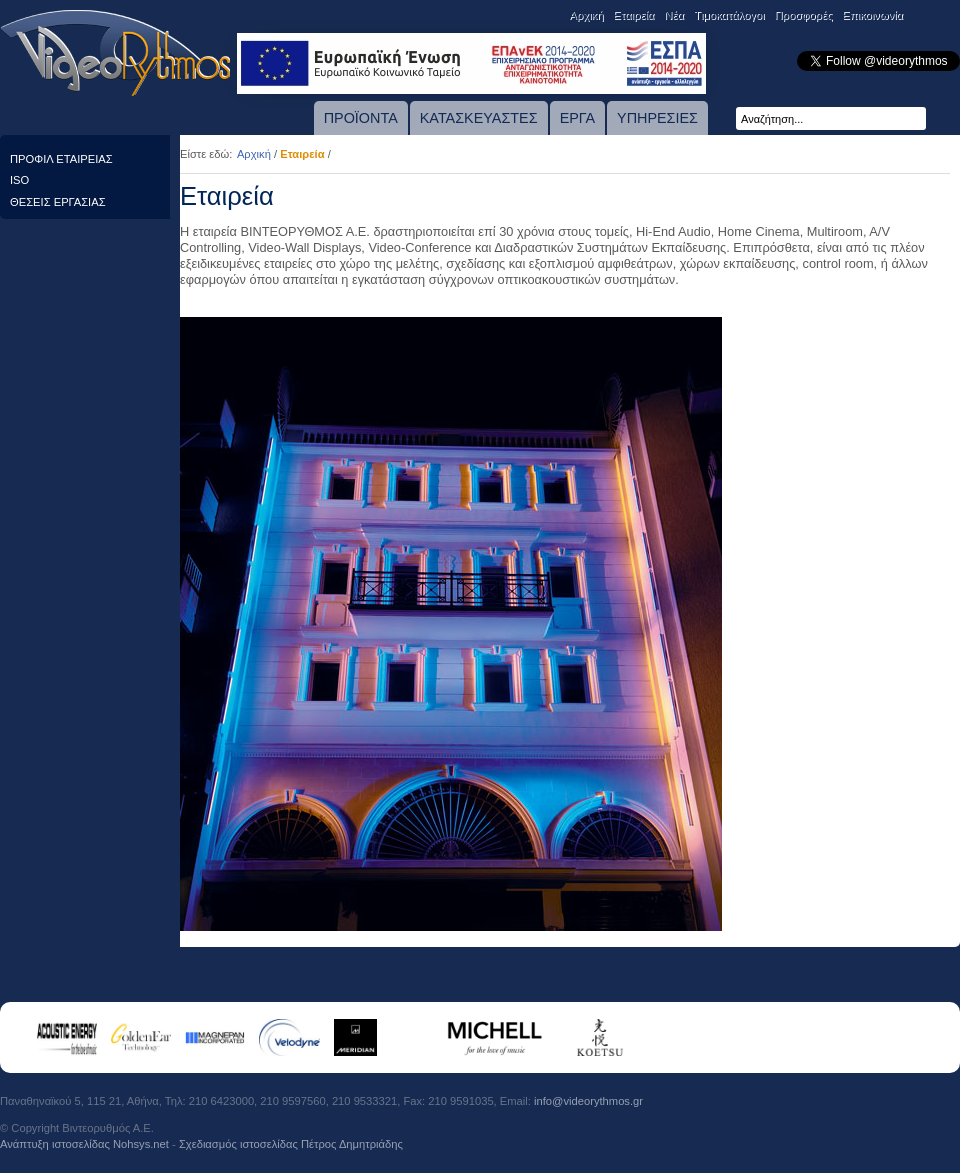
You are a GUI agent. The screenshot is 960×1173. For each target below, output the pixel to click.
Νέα (674, 15)
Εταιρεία (633, 15)
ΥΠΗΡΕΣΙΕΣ (657, 118)
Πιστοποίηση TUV (922, 1115)
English (921, 16)
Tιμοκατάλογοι (729, 15)
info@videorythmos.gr (588, 1101)
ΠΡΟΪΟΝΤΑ (361, 118)
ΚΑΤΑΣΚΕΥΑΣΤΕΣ (479, 118)
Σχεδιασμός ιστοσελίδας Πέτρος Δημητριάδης (291, 1144)
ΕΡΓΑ (577, 118)
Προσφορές (803, 15)
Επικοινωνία (872, 15)
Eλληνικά (947, 16)
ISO (19, 180)
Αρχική (586, 15)
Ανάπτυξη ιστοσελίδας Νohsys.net (84, 1144)
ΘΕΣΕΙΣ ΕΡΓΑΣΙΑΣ (58, 202)
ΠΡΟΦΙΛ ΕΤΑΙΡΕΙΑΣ (61, 159)
